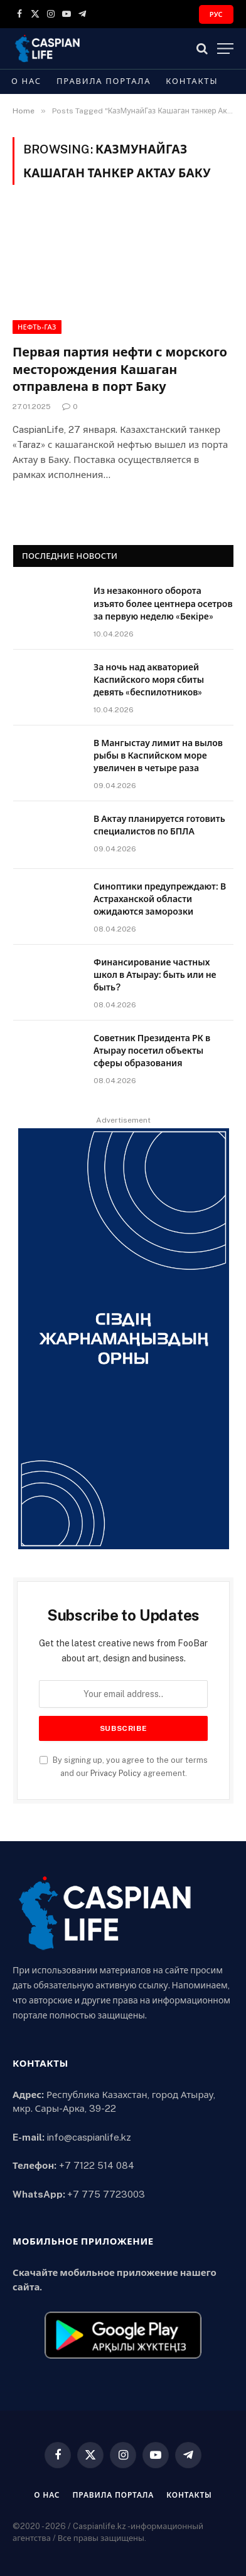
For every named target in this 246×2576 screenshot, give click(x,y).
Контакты (192, 81)
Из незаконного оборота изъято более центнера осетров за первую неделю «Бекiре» (163, 603)
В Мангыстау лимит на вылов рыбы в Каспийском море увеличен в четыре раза (158, 755)
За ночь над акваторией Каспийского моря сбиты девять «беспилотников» (149, 679)
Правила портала (103, 81)
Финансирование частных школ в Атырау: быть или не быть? (155, 974)
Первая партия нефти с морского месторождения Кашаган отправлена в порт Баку (120, 369)
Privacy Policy (115, 1773)
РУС (216, 14)
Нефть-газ (37, 327)
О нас (26, 81)
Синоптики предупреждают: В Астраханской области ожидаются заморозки (160, 899)
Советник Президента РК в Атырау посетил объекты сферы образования (152, 1050)
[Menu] (225, 48)
